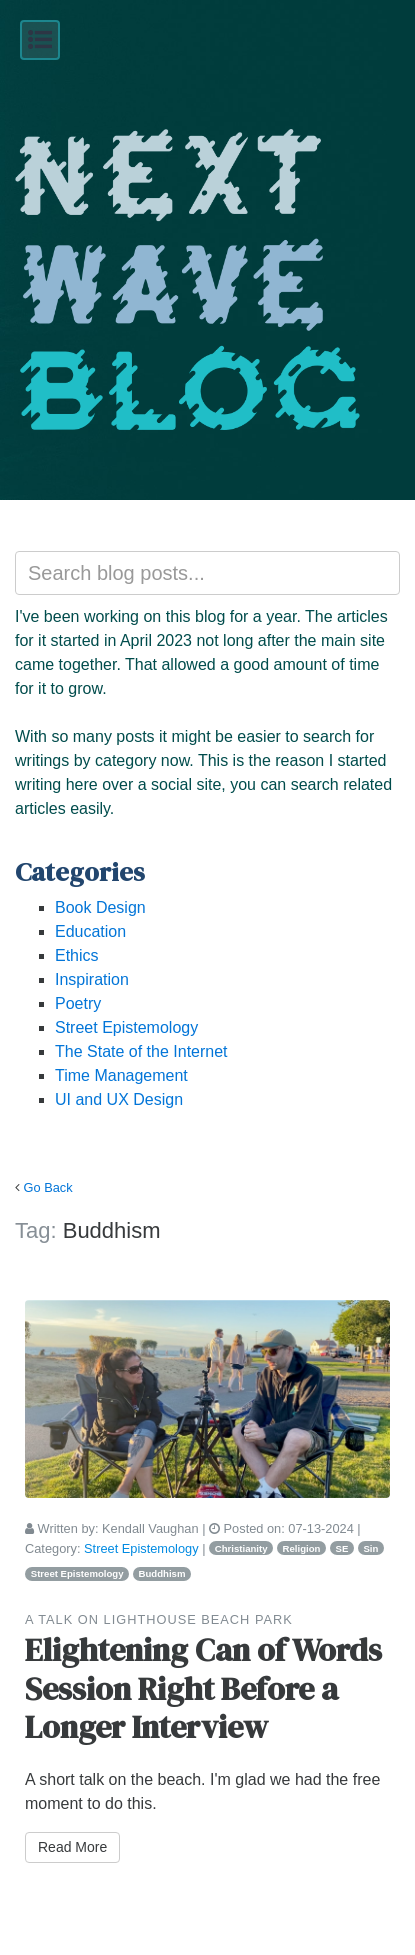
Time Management (121, 1075)
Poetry (78, 1003)
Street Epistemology (126, 1027)
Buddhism (162, 1573)
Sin (370, 1548)
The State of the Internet (141, 1051)
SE (342, 1548)
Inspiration (92, 979)
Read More (72, 1847)
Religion (302, 1548)
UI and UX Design (119, 1099)
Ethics (77, 955)
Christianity (241, 1548)
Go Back (48, 1187)
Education (90, 931)
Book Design (100, 907)
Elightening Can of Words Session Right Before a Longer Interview (203, 1688)
